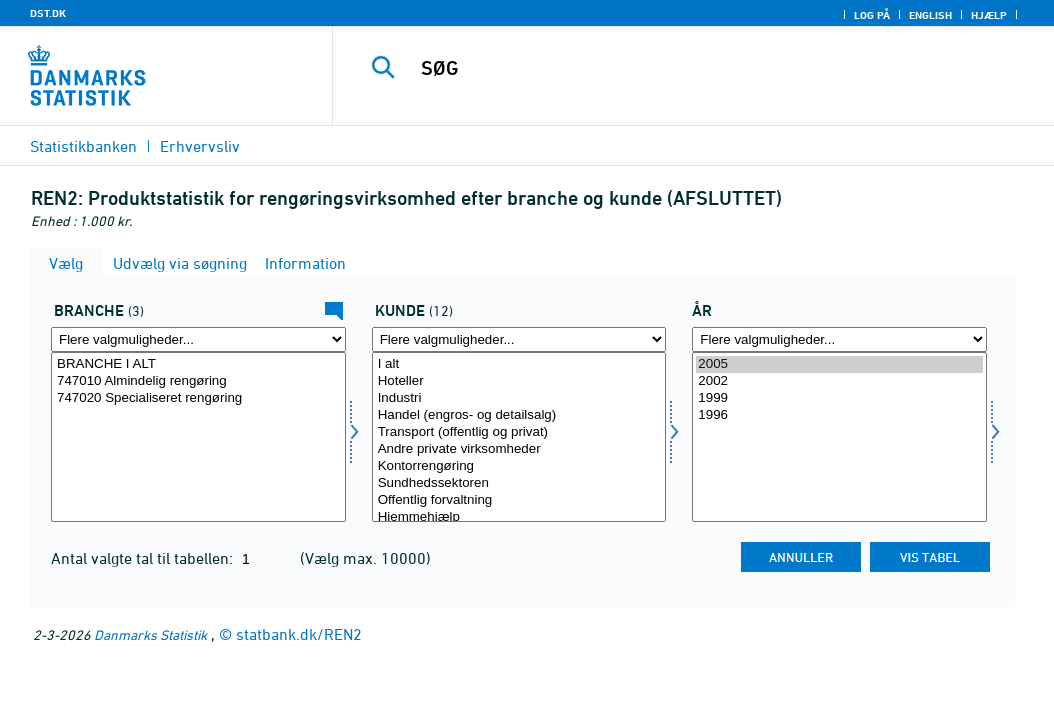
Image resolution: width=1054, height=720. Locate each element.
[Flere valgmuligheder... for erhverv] (198, 339)
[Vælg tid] (839, 437)
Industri (519, 398)
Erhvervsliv (200, 146)
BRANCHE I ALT (198, 364)
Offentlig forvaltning (519, 500)
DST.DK (48, 13)
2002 (839, 381)
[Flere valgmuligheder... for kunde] (519, 339)
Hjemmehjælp (519, 517)
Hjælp (989, 15)
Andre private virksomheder (519, 449)
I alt (519, 364)
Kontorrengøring (519, 466)
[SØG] (698, 68)
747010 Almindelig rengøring (198, 381)
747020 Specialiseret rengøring (198, 398)
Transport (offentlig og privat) (519, 432)
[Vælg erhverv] (198, 437)
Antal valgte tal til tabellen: (144, 558)
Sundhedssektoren (519, 483)
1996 (839, 415)
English (930, 15)
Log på (872, 15)
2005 (839, 364)
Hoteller (519, 381)
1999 (839, 398)
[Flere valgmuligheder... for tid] (839, 339)
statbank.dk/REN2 (299, 634)
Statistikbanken (83, 146)
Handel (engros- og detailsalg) (519, 415)
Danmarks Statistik (150, 634)
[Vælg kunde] (519, 437)
